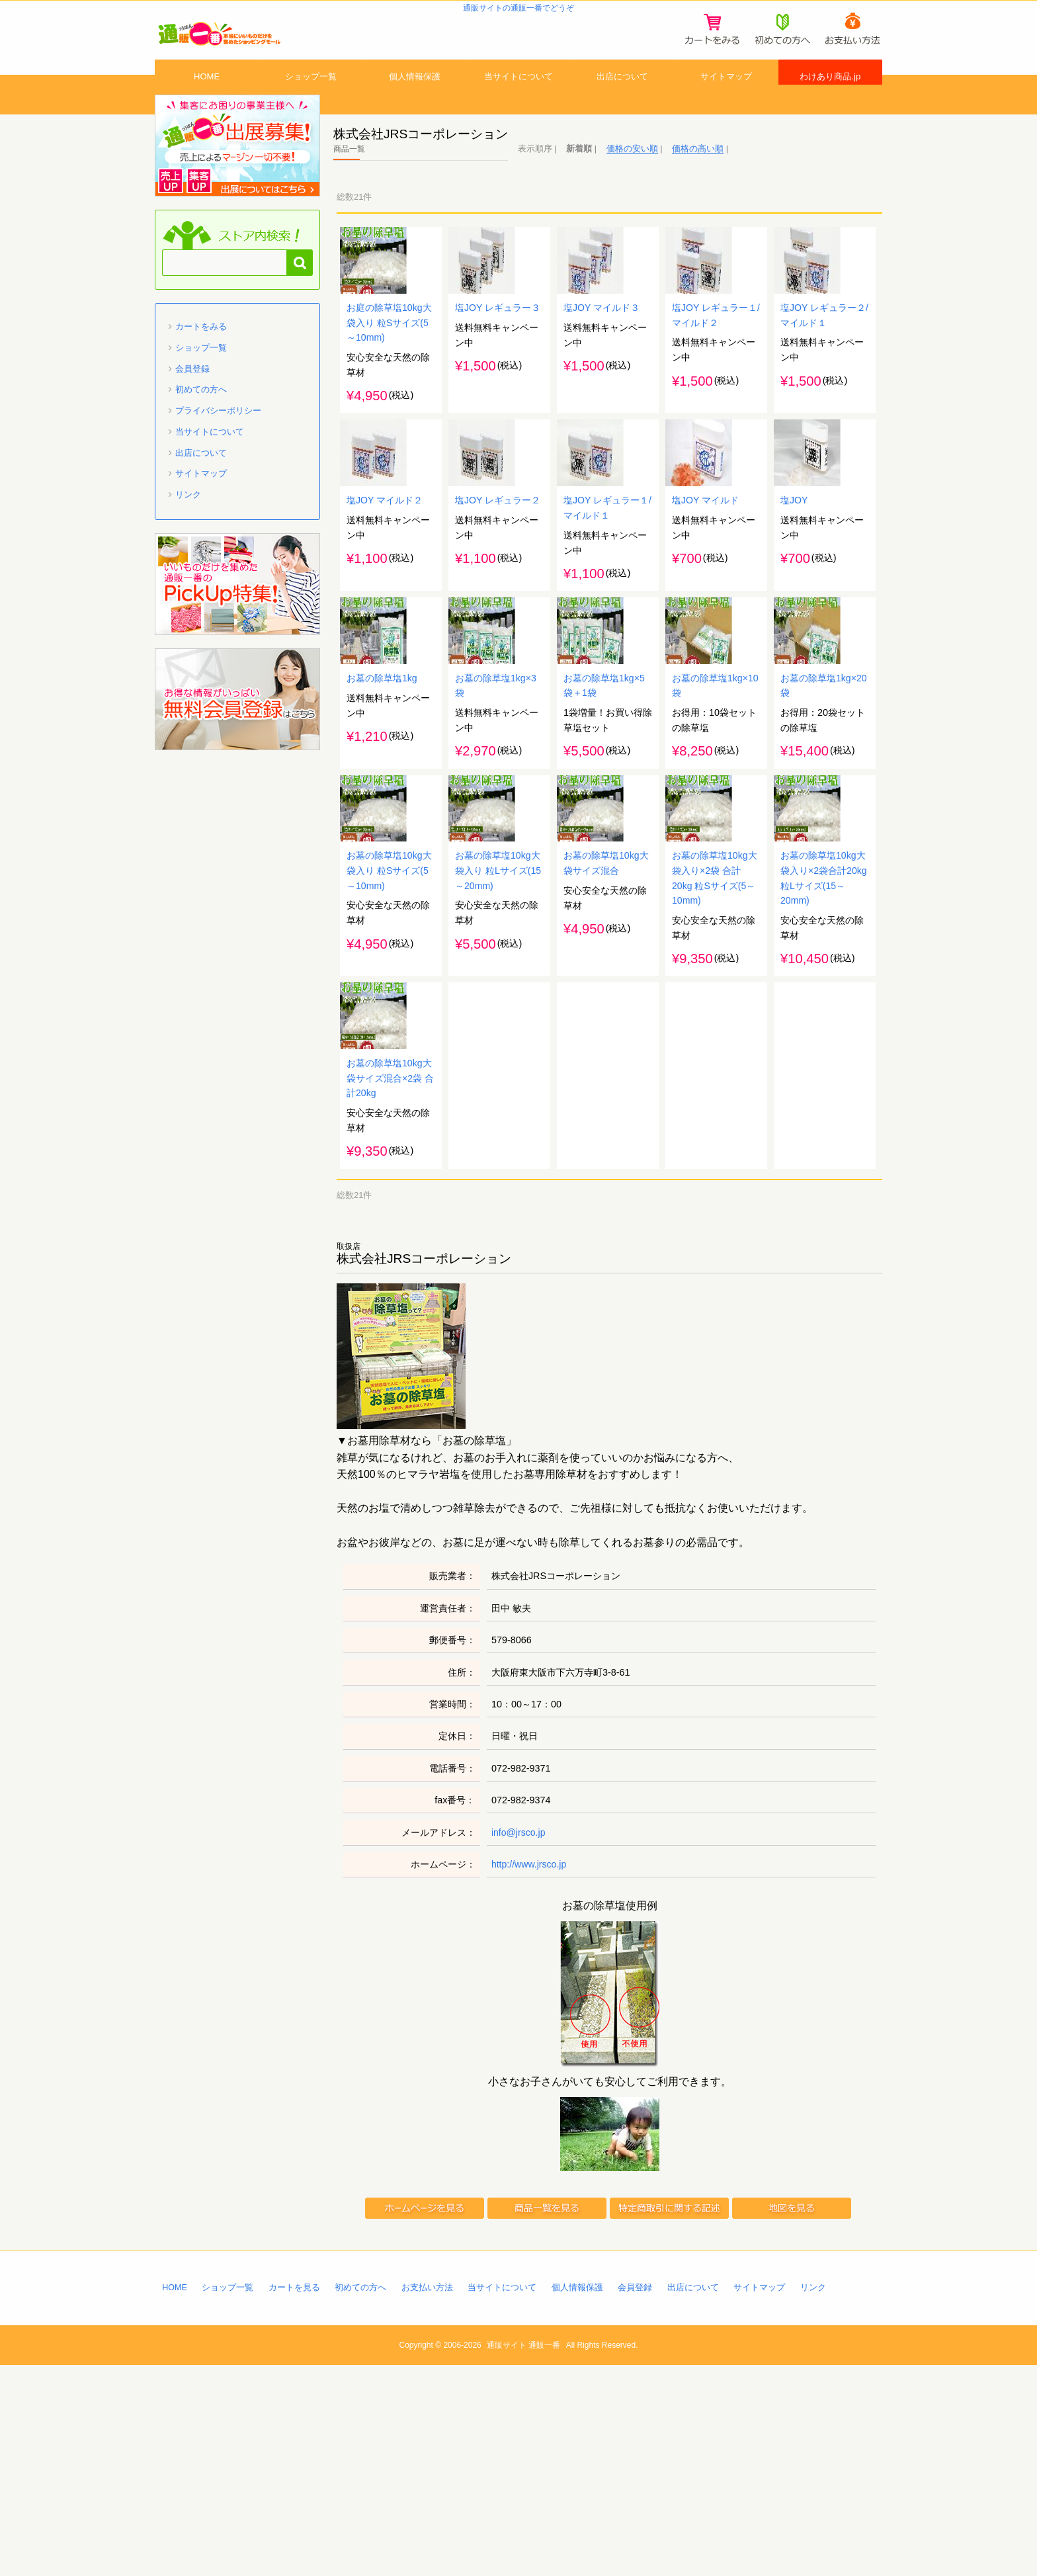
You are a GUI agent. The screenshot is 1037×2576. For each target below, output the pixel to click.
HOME (207, 94)
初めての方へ (201, 419)
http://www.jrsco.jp (529, 2074)
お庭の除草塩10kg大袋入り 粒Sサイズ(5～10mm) (389, 387)
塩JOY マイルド (705, 601)
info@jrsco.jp (518, 2043)
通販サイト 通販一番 (523, 2556)
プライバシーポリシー (218, 440)
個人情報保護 (414, 94)
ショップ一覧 (311, 94)
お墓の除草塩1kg (382, 815)
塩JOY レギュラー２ (498, 601)
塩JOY (794, 601)
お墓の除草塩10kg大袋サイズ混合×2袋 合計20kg (390, 1288)
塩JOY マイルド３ (601, 372)
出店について (622, 94)
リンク (188, 524)
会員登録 (192, 399)
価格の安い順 (632, 178)
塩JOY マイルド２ (385, 601)
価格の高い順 (698, 178)
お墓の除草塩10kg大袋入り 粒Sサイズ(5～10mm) (389, 1043)
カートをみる (201, 356)
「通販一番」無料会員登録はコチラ (237, 729)
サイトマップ (726, 94)
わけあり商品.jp (830, 94)
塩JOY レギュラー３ (498, 372)
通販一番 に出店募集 (237, 175)
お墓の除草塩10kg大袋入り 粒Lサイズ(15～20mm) (498, 1043)
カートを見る (295, 2498)
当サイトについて (518, 94)
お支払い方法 (428, 2498)
